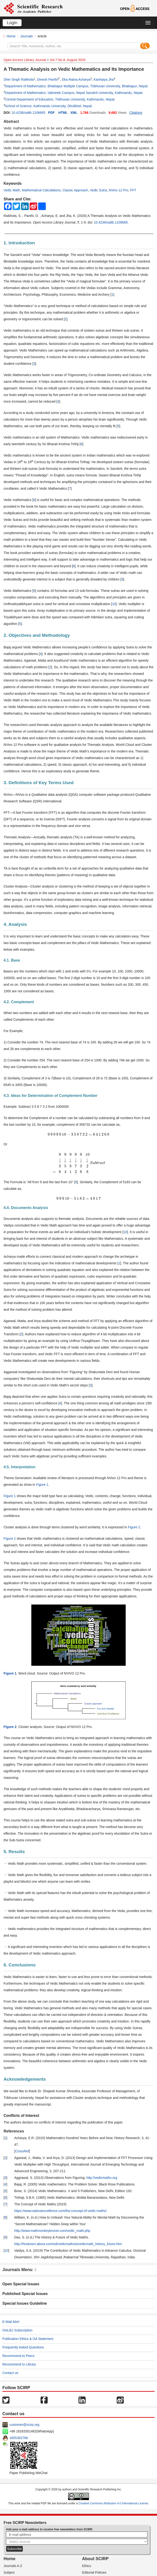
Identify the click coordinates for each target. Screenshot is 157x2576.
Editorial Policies (94, 2572)
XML (74, 112)
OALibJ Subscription (17, 2330)
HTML (63, 112)
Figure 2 (134, 1527)
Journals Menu (19, 2269)
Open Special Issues (20, 2284)
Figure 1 (42, 1484)
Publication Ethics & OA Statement (27, 2339)
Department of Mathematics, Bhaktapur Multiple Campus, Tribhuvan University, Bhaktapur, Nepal (76, 86)
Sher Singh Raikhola (19, 79)
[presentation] (78, 1134)
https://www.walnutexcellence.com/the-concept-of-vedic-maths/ (60, 2211)
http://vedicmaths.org (101, 2178)
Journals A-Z (13, 2566)
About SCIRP (95, 2558)
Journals (26, 36)
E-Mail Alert (10, 2322)
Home (11, 36)
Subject (9, 2572)
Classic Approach (75, 190)
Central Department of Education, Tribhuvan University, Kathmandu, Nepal (59, 99)
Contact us (10, 2373)
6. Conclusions (20, 1964)
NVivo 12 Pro (118, 190)
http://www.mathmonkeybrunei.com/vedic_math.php (52, 2231)
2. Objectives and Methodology (37, 635)
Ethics (86, 2566)
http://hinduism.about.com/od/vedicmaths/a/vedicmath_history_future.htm (68, 2244)
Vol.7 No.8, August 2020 (67, 60)
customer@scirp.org (24, 2425)
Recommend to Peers (18, 2356)
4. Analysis (15, 924)
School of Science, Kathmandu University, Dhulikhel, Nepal (48, 106)
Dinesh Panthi (47, 79)
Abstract (11, 121)
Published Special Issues (25, 2294)
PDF (51, 112)
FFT (133, 190)
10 (114, 604)
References (14, 2131)
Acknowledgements (25, 2079)
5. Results (14, 1851)
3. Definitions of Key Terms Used (39, 782)
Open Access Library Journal (25, 60)
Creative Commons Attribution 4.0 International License (113, 2503)
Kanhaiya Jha (104, 79)
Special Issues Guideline (24, 2303)
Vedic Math (12, 190)
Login (12, 22)
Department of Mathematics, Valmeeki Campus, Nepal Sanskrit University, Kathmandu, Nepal (73, 93)
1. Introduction (19, 242)
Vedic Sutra (98, 190)
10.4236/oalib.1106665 (28, 112)
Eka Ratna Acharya (76, 79)
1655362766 (18, 2438)
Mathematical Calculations (41, 190)
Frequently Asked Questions (23, 2347)
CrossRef (22, 2151)
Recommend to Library (19, 2364)
